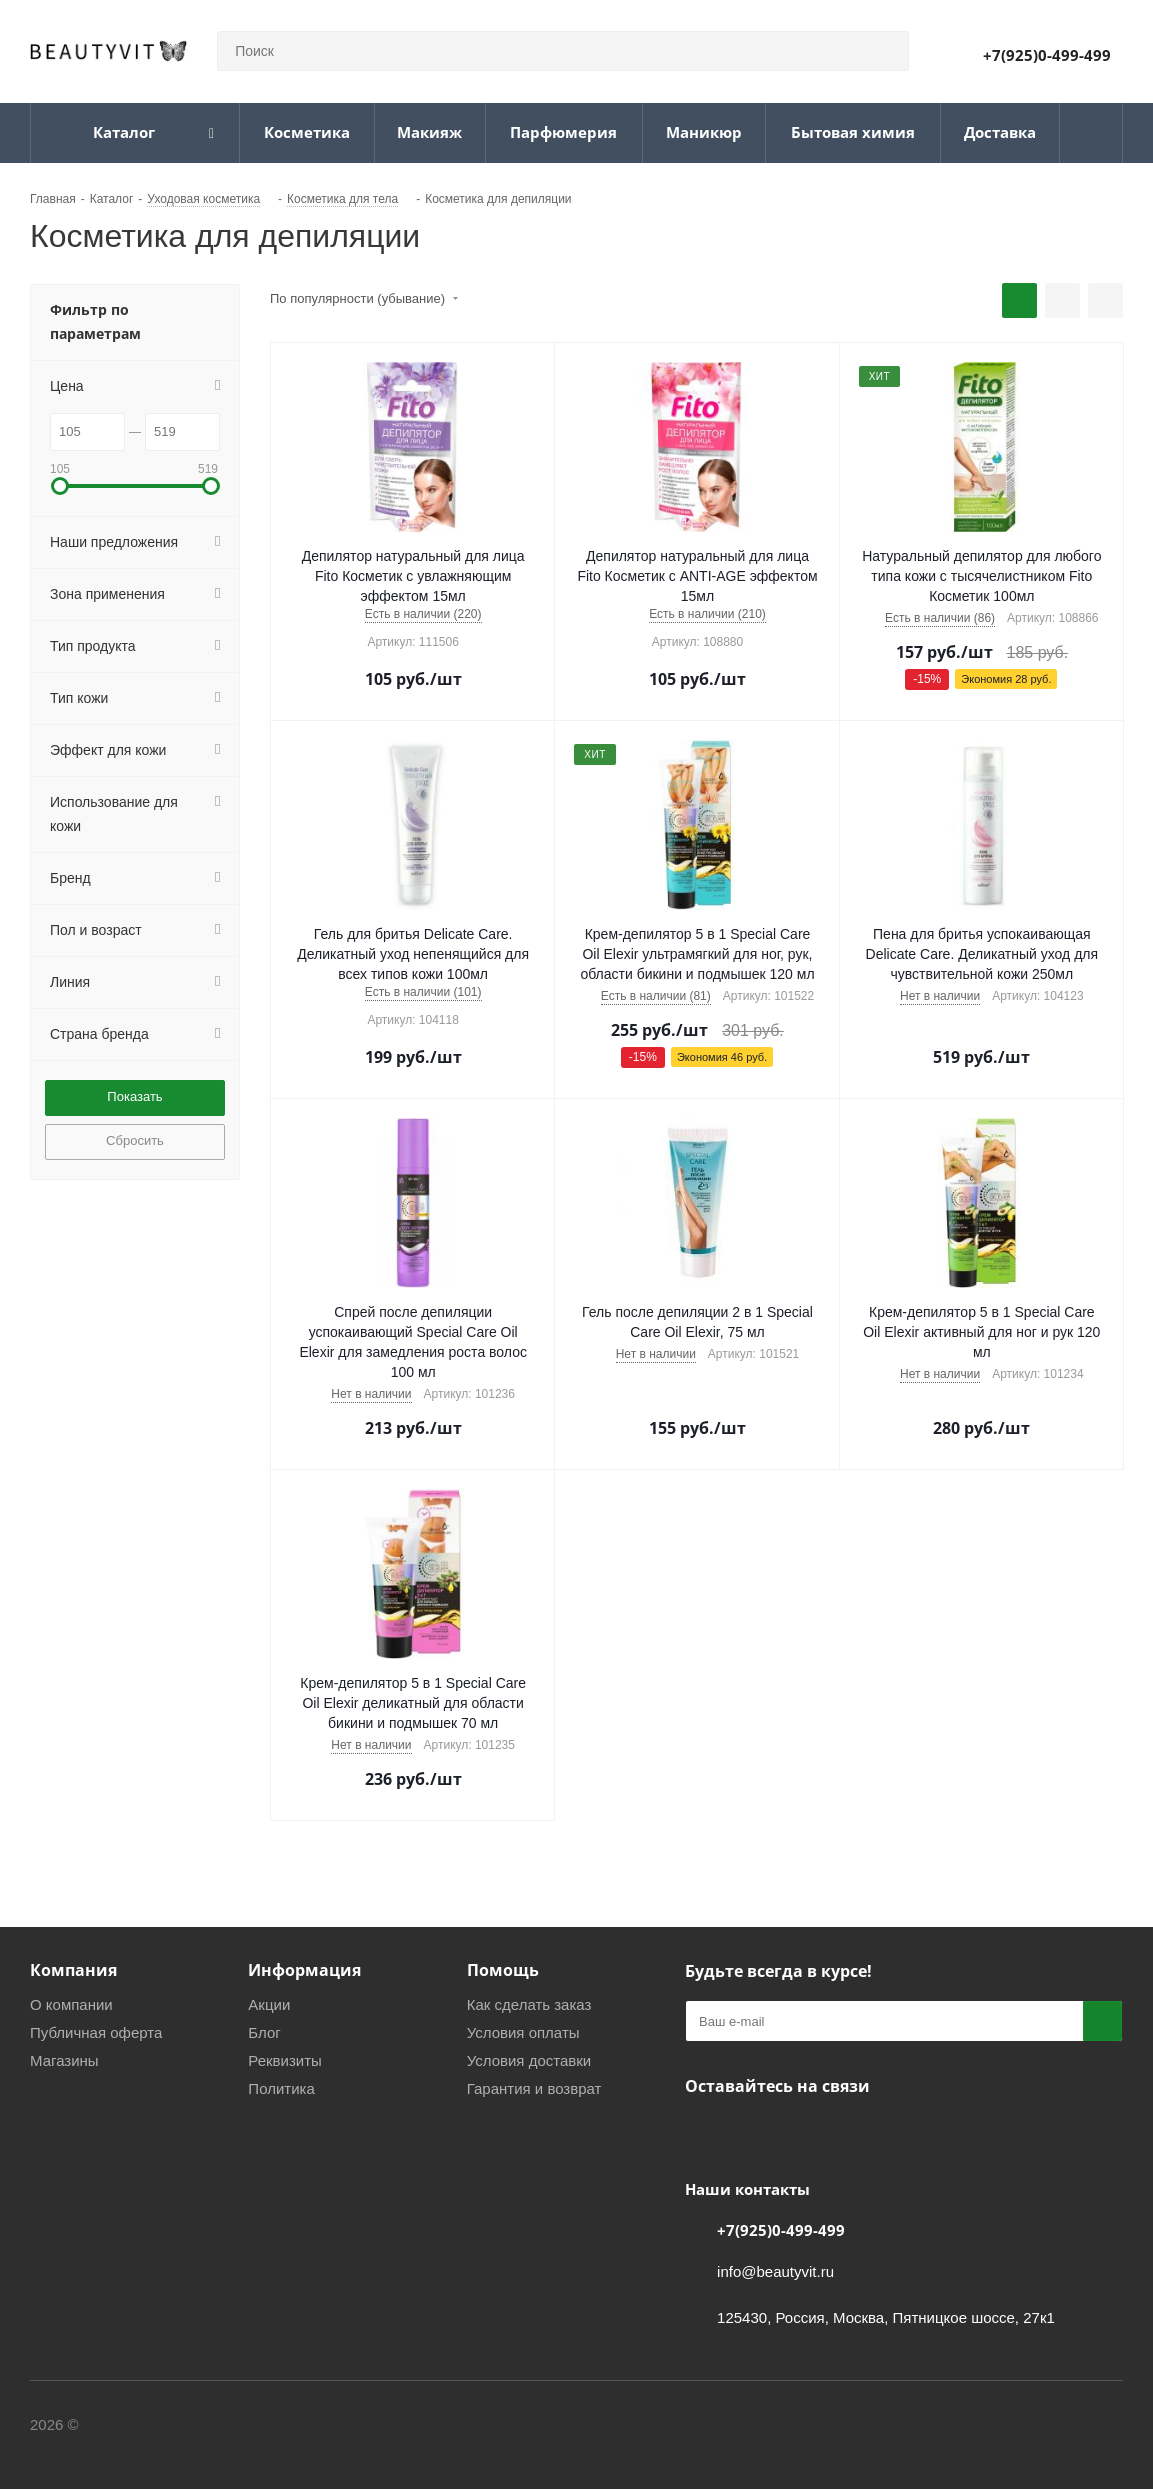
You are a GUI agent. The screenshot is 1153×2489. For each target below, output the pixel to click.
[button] (60, 486)
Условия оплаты (523, 2032)
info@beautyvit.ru (775, 2271)
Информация (304, 1970)
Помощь (503, 1970)
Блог (264, 2032)
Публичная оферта (96, 2032)
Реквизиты (285, 2060)
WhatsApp (805, 2133)
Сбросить (135, 1140)
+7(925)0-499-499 (1047, 55)
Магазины (64, 2060)
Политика (281, 2088)
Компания (73, 1970)
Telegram (755, 2133)
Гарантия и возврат (534, 2088)
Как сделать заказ (529, 2004)
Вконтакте (705, 2133)
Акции (269, 2004)
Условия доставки (529, 2060)
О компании (71, 2004)
